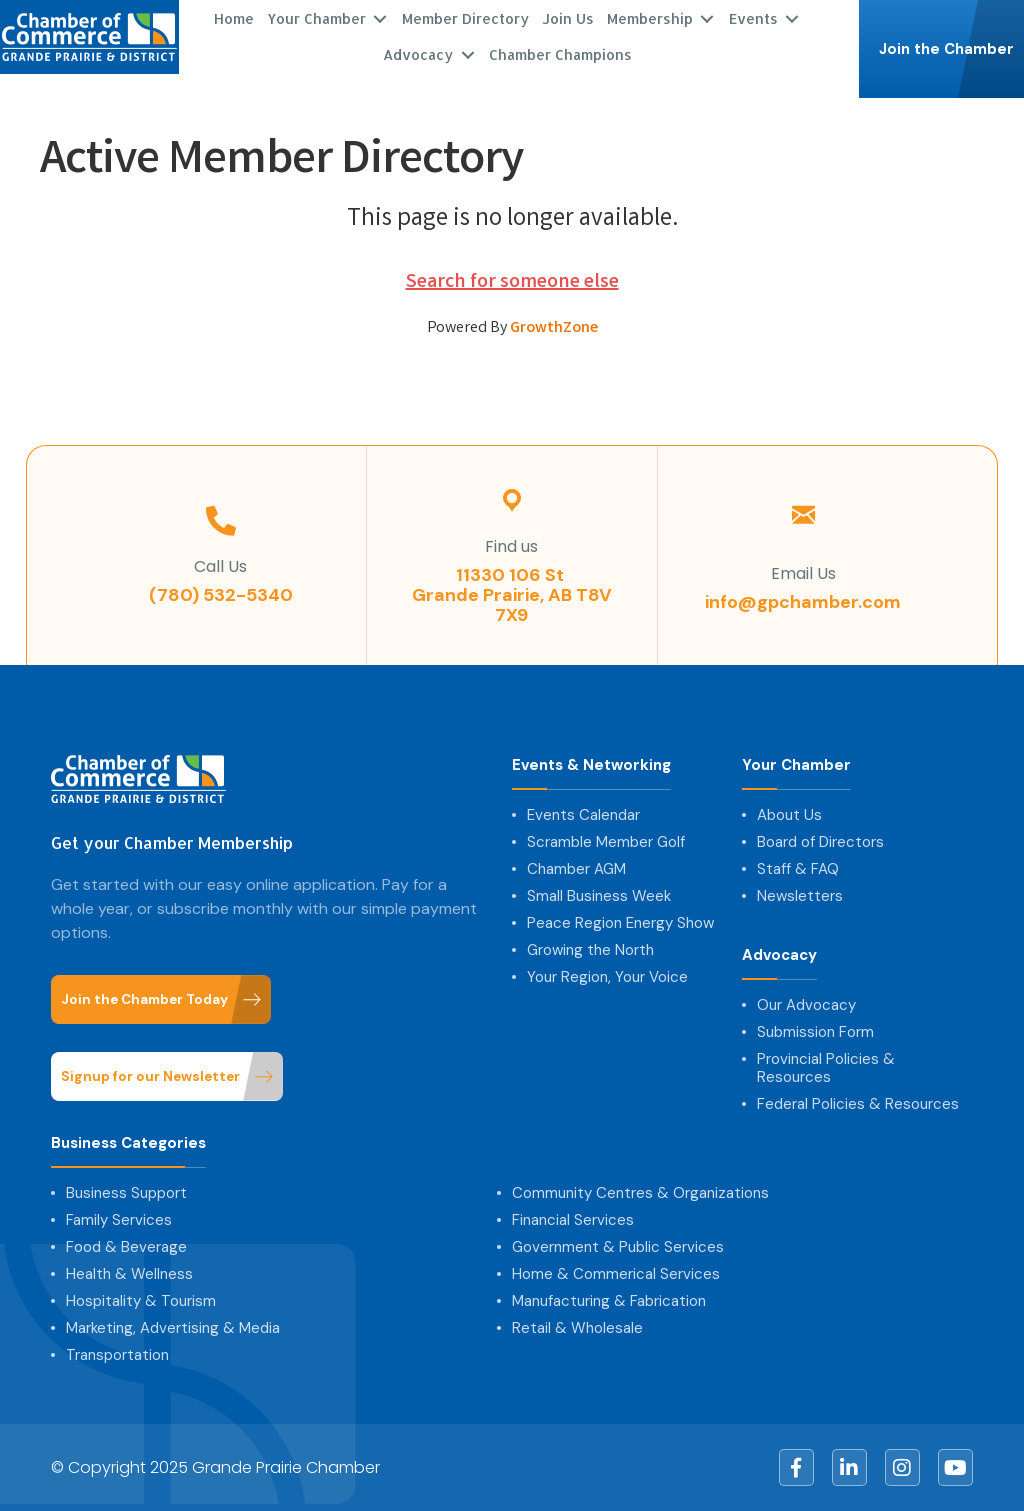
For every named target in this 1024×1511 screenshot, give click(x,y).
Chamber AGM (576, 869)
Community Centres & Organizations (640, 1193)
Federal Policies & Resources (858, 1104)
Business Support (126, 1193)
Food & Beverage (126, 1247)
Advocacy (418, 54)
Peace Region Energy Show (620, 923)
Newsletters (800, 896)
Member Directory (465, 18)
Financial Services (573, 1220)
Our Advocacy (806, 1005)
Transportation (117, 1355)
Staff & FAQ (798, 869)
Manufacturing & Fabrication (609, 1301)
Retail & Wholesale (577, 1328)
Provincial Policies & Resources (826, 1068)
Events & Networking (591, 765)
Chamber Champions (560, 54)
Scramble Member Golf (606, 842)
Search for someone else (512, 282)
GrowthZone (554, 328)
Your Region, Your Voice (607, 977)
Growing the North (590, 950)
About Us (789, 815)
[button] (941, 49)
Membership (650, 18)
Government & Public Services (618, 1247)
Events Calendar (583, 815)
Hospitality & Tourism (141, 1301)
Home (234, 18)
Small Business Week (599, 896)
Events (753, 18)
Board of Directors (820, 842)
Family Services (119, 1220)
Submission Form (815, 1032)
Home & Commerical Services (616, 1274)
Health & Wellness (129, 1274)
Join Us (568, 18)
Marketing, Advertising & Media (173, 1328)
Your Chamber (316, 18)
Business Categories (128, 1143)
